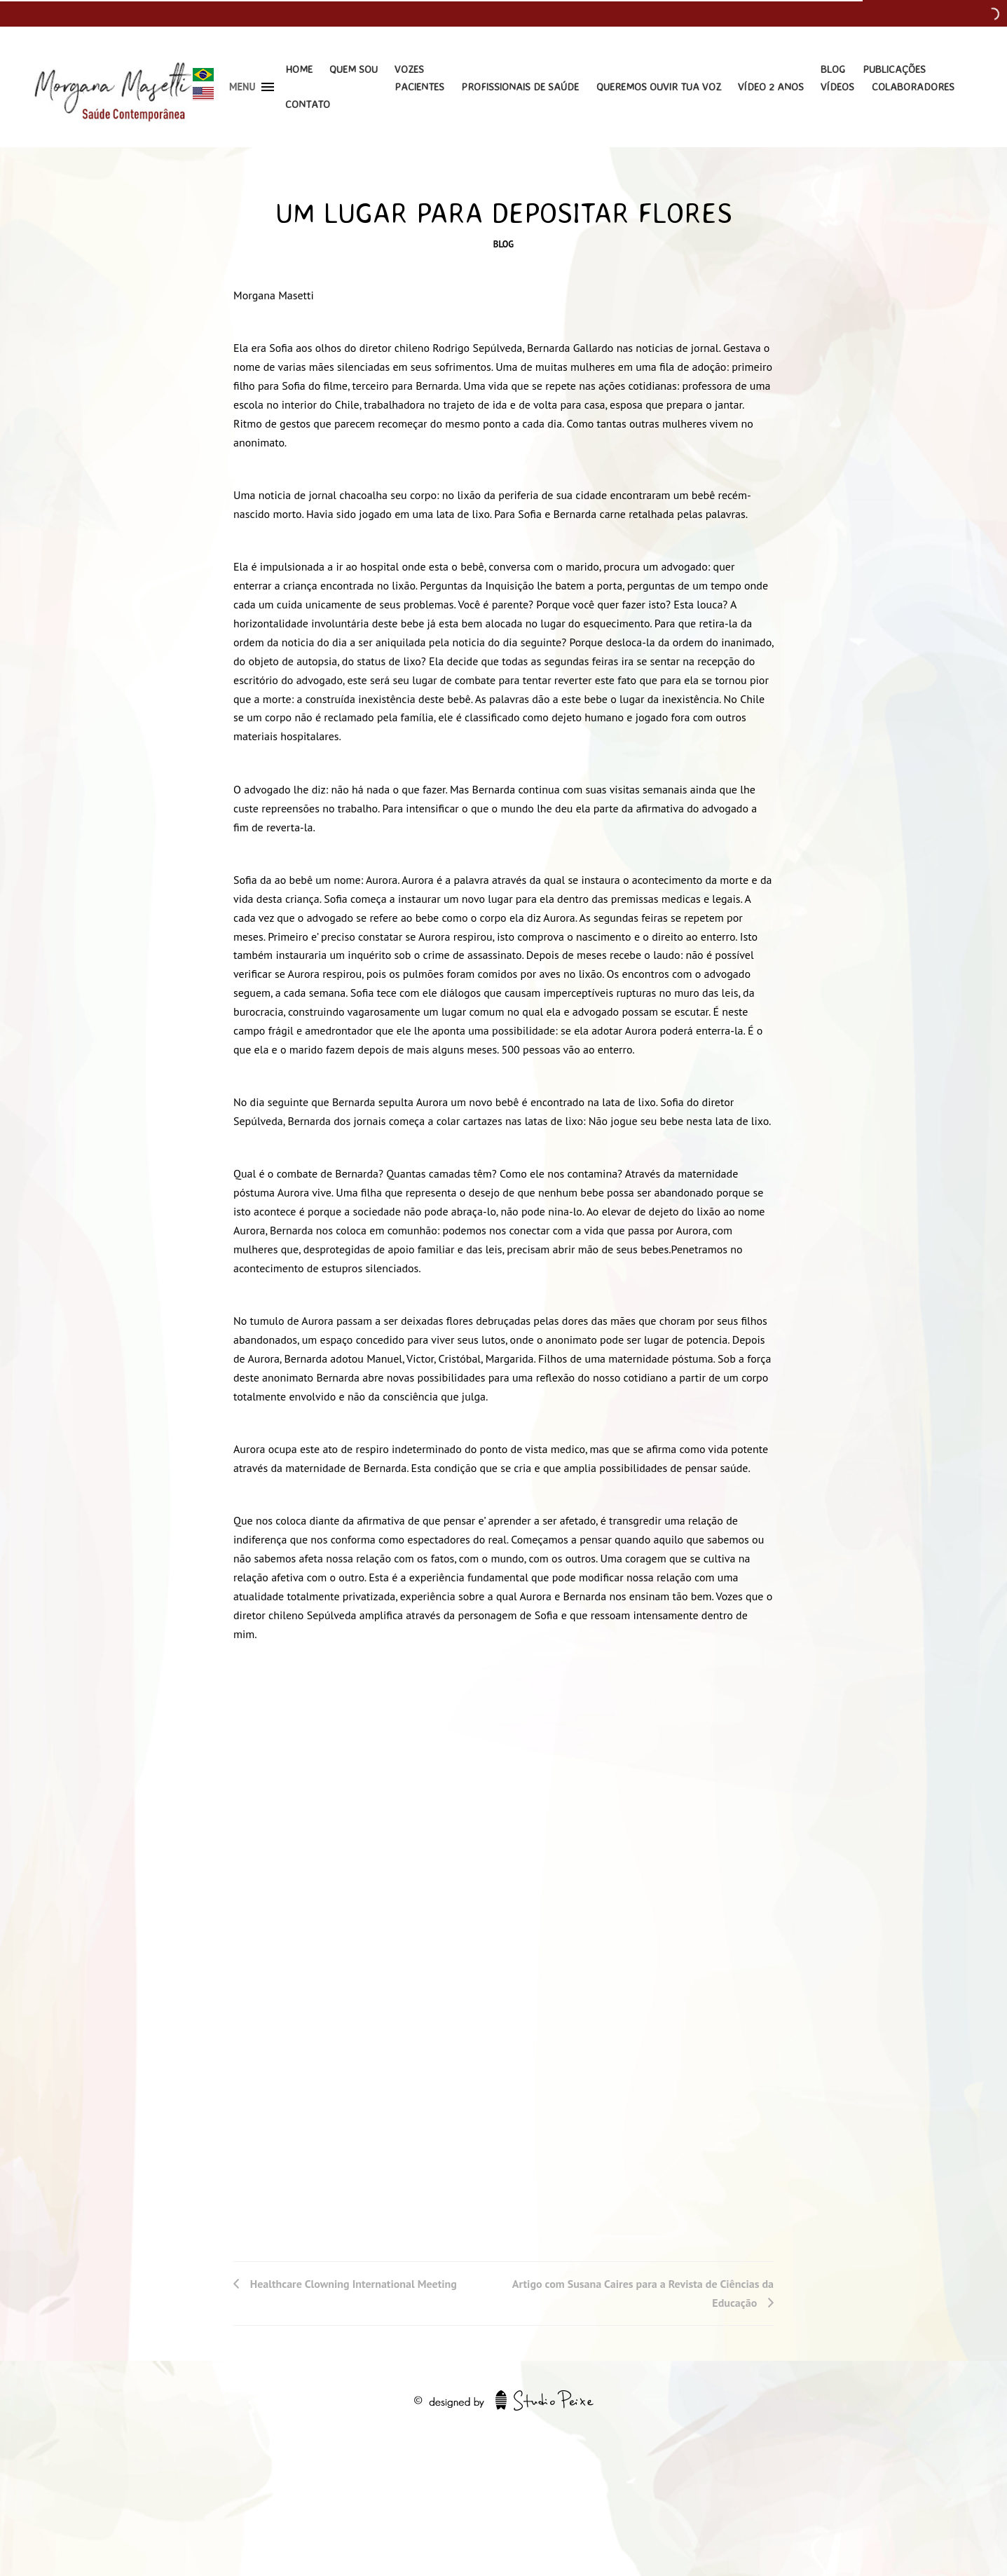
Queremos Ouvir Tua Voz (658, 86)
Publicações (894, 69)
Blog (833, 69)
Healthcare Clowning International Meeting (353, 2284)
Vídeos (837, 86)
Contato (307, 104)
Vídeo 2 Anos (771, 86)
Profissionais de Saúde (520, 86)
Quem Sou (353, 69)
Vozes (409, 69)
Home (299, 69)
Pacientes (419, 86)
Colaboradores (913, 86)
